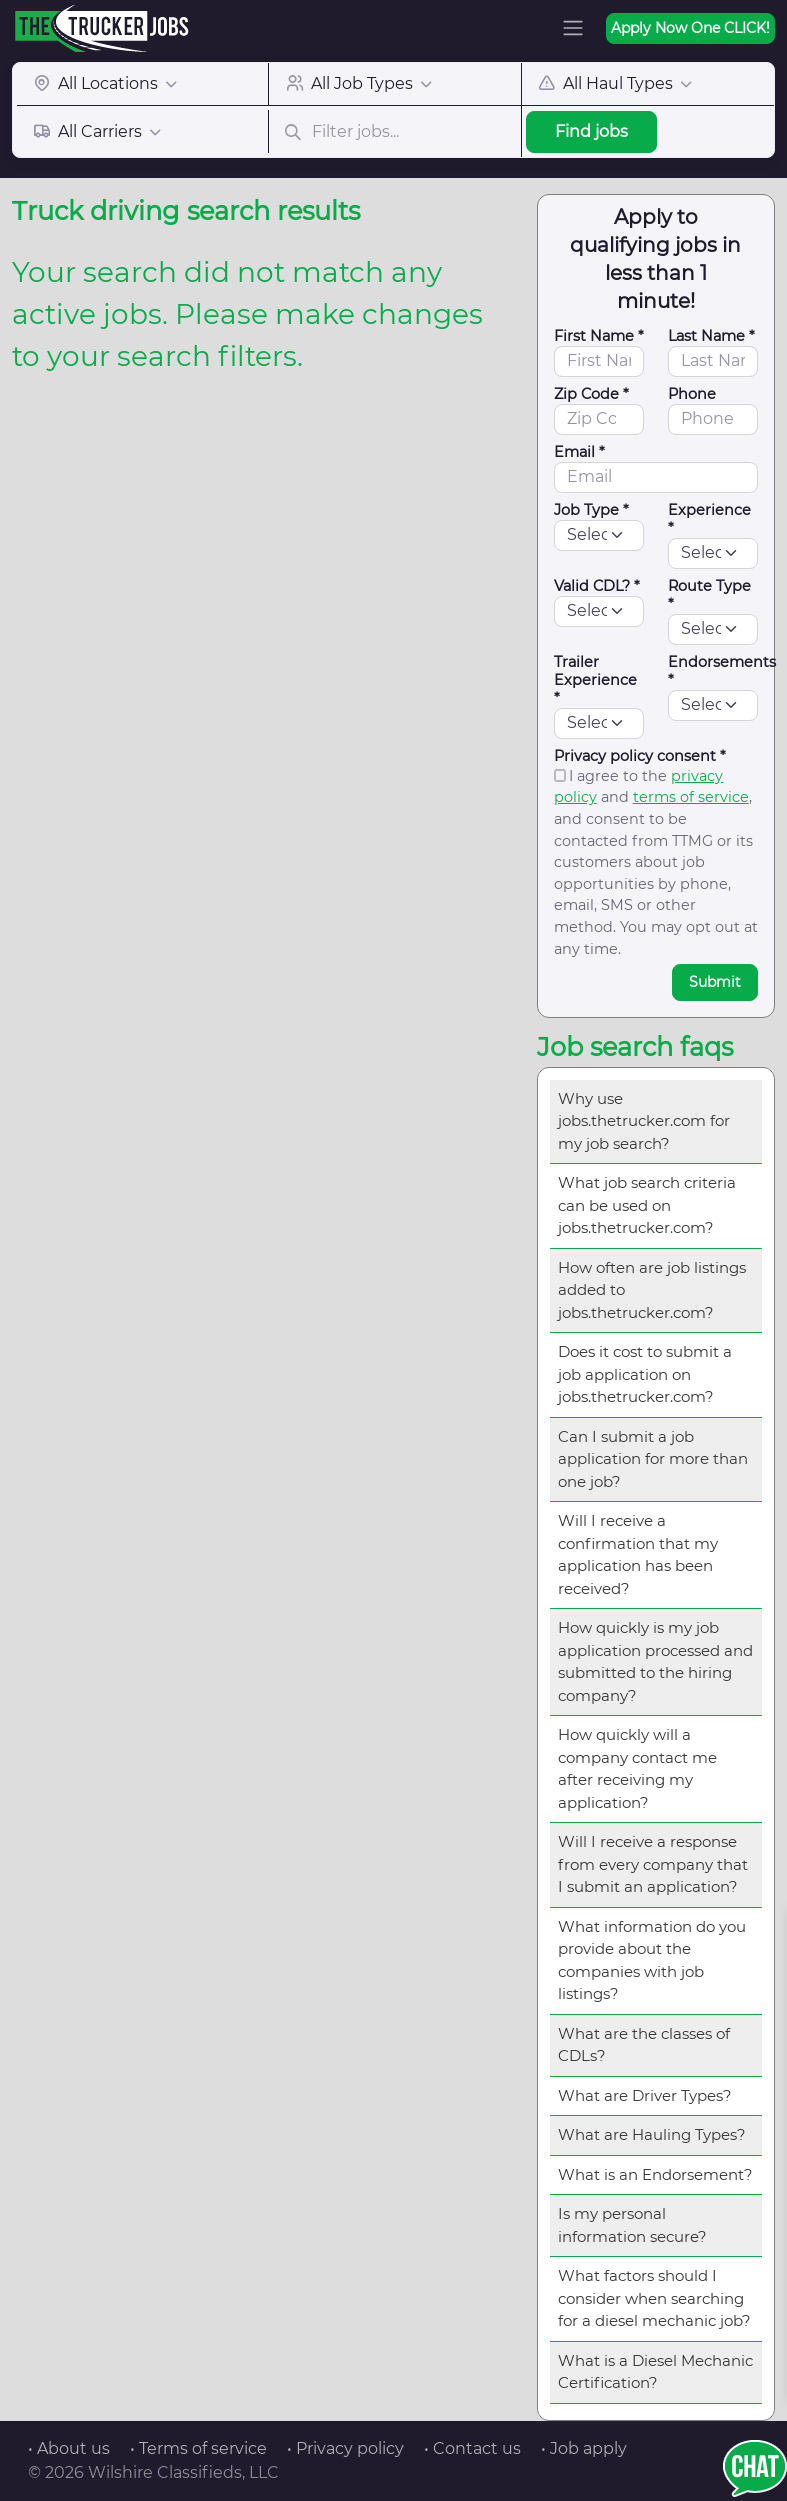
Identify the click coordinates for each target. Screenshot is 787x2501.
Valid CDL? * (597, 586)
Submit (715, 982)
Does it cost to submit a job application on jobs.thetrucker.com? (645, 1374)
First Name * (599, 336)
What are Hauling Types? (652, 2134)
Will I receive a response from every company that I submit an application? (653, 1864)
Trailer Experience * (595, 680)
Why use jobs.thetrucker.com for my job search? (644, 1121)
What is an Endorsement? (655, 2174)
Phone (692, 394)
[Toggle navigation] (573, 28)
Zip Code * (591, 394)
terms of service (691, 797)
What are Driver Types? (645, 2095)
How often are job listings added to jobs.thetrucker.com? (652, 1290)
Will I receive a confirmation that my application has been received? (638, 1554)
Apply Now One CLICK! (690, 28)
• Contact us (472, 2448)
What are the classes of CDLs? (644, 2045)
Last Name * (711, 336)
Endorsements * (722, 671)
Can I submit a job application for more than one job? (653, 1459)
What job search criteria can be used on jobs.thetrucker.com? (647, 1205)
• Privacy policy (345, 2448)
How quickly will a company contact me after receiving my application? (637, 1768)
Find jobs (591, 131)
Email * (579, 452)
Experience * (709, 519)
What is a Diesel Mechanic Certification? (655, 2372)
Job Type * (591, 510)
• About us (69, 2448)
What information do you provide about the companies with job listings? (652, 1960)
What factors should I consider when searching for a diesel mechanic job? (654, 2298)
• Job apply (584, 2448)
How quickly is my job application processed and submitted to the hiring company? (655, 1661)
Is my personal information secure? (632, 2225)
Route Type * (709, 595)
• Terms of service (198, 2448)
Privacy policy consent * (640, 756)
